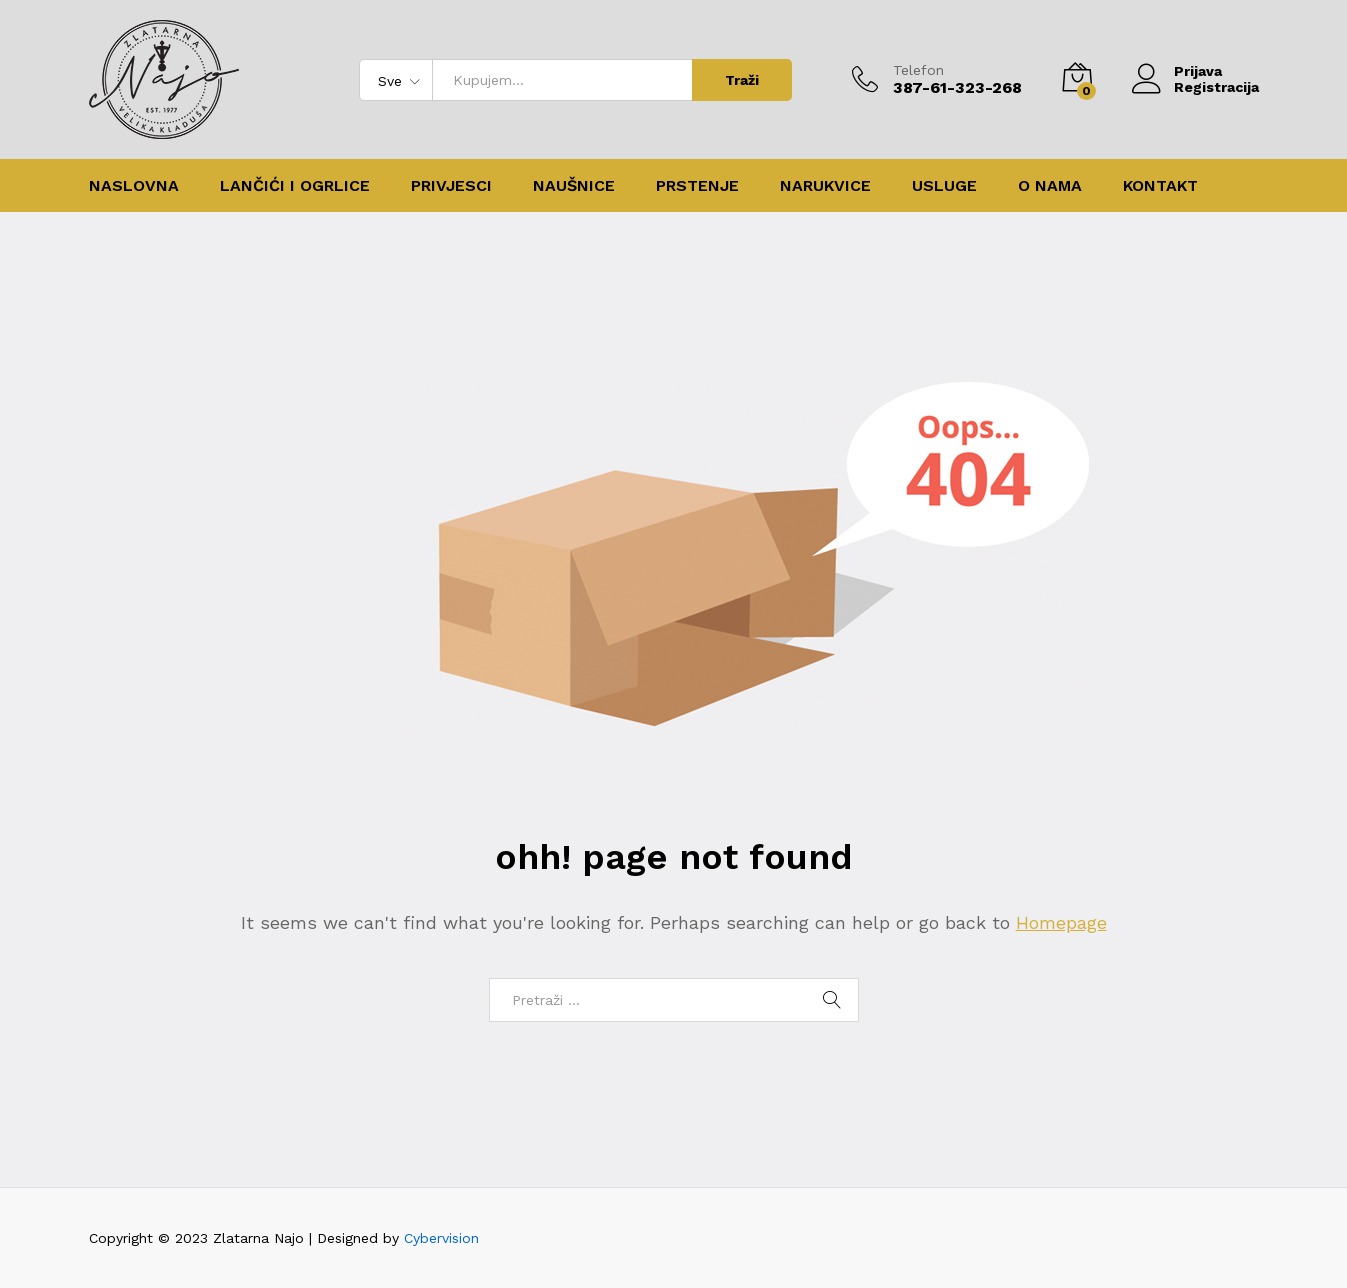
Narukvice (825, 186)
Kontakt (1160, 186)
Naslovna (134, 186)
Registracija (1216, 87)
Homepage (1061, 922)
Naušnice (574, 186)
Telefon (918, 70)
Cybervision (441, 1238)
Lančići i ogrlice (295, 186)
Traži (742, 80)
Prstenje (697, 186)
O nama (1050, 186)
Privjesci (451, 186)
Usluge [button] (944, 186)
